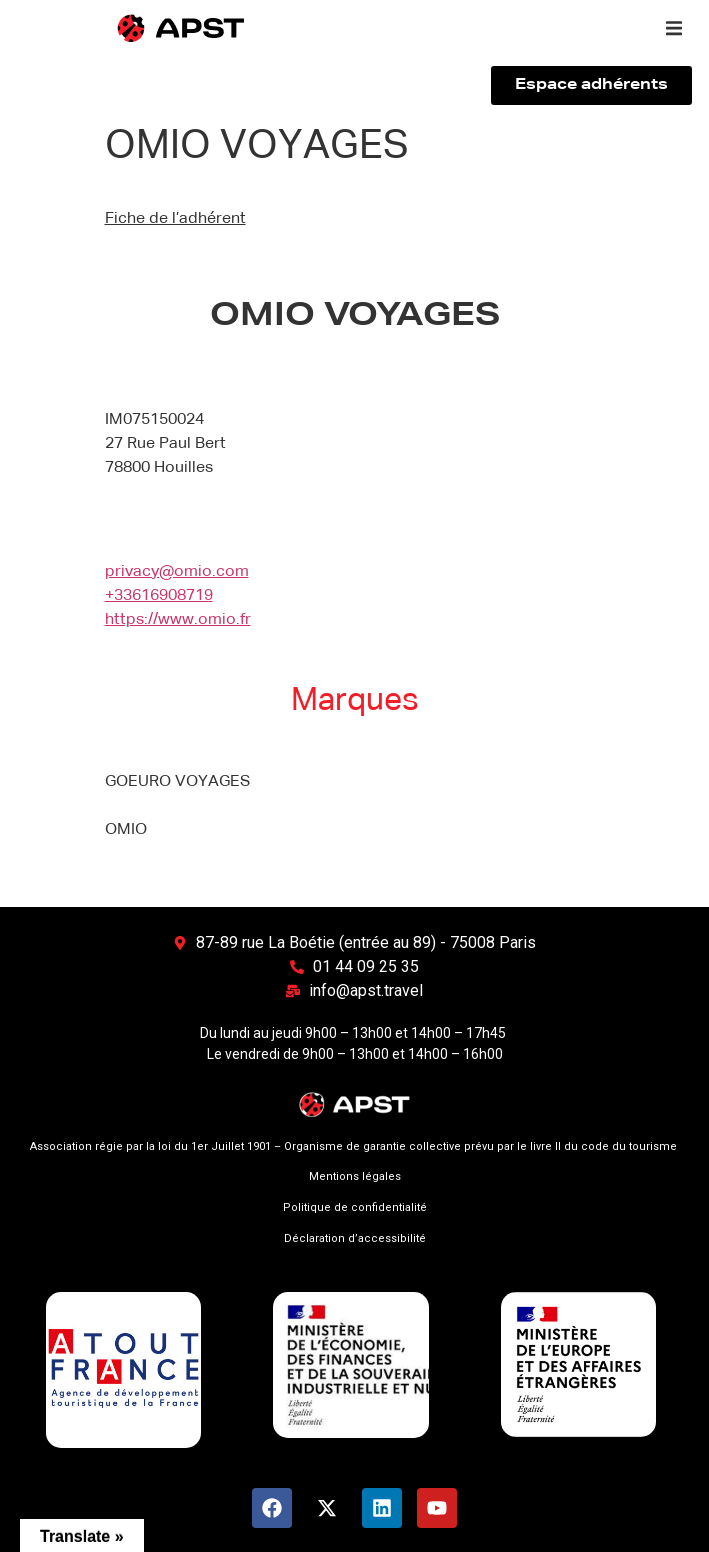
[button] (674, 28)
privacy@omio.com (177, 572)
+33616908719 (159, 596)
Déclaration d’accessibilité (355, 1238)
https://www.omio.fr (178, 620)
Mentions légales (355, 1176)
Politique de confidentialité (355, 1207)
